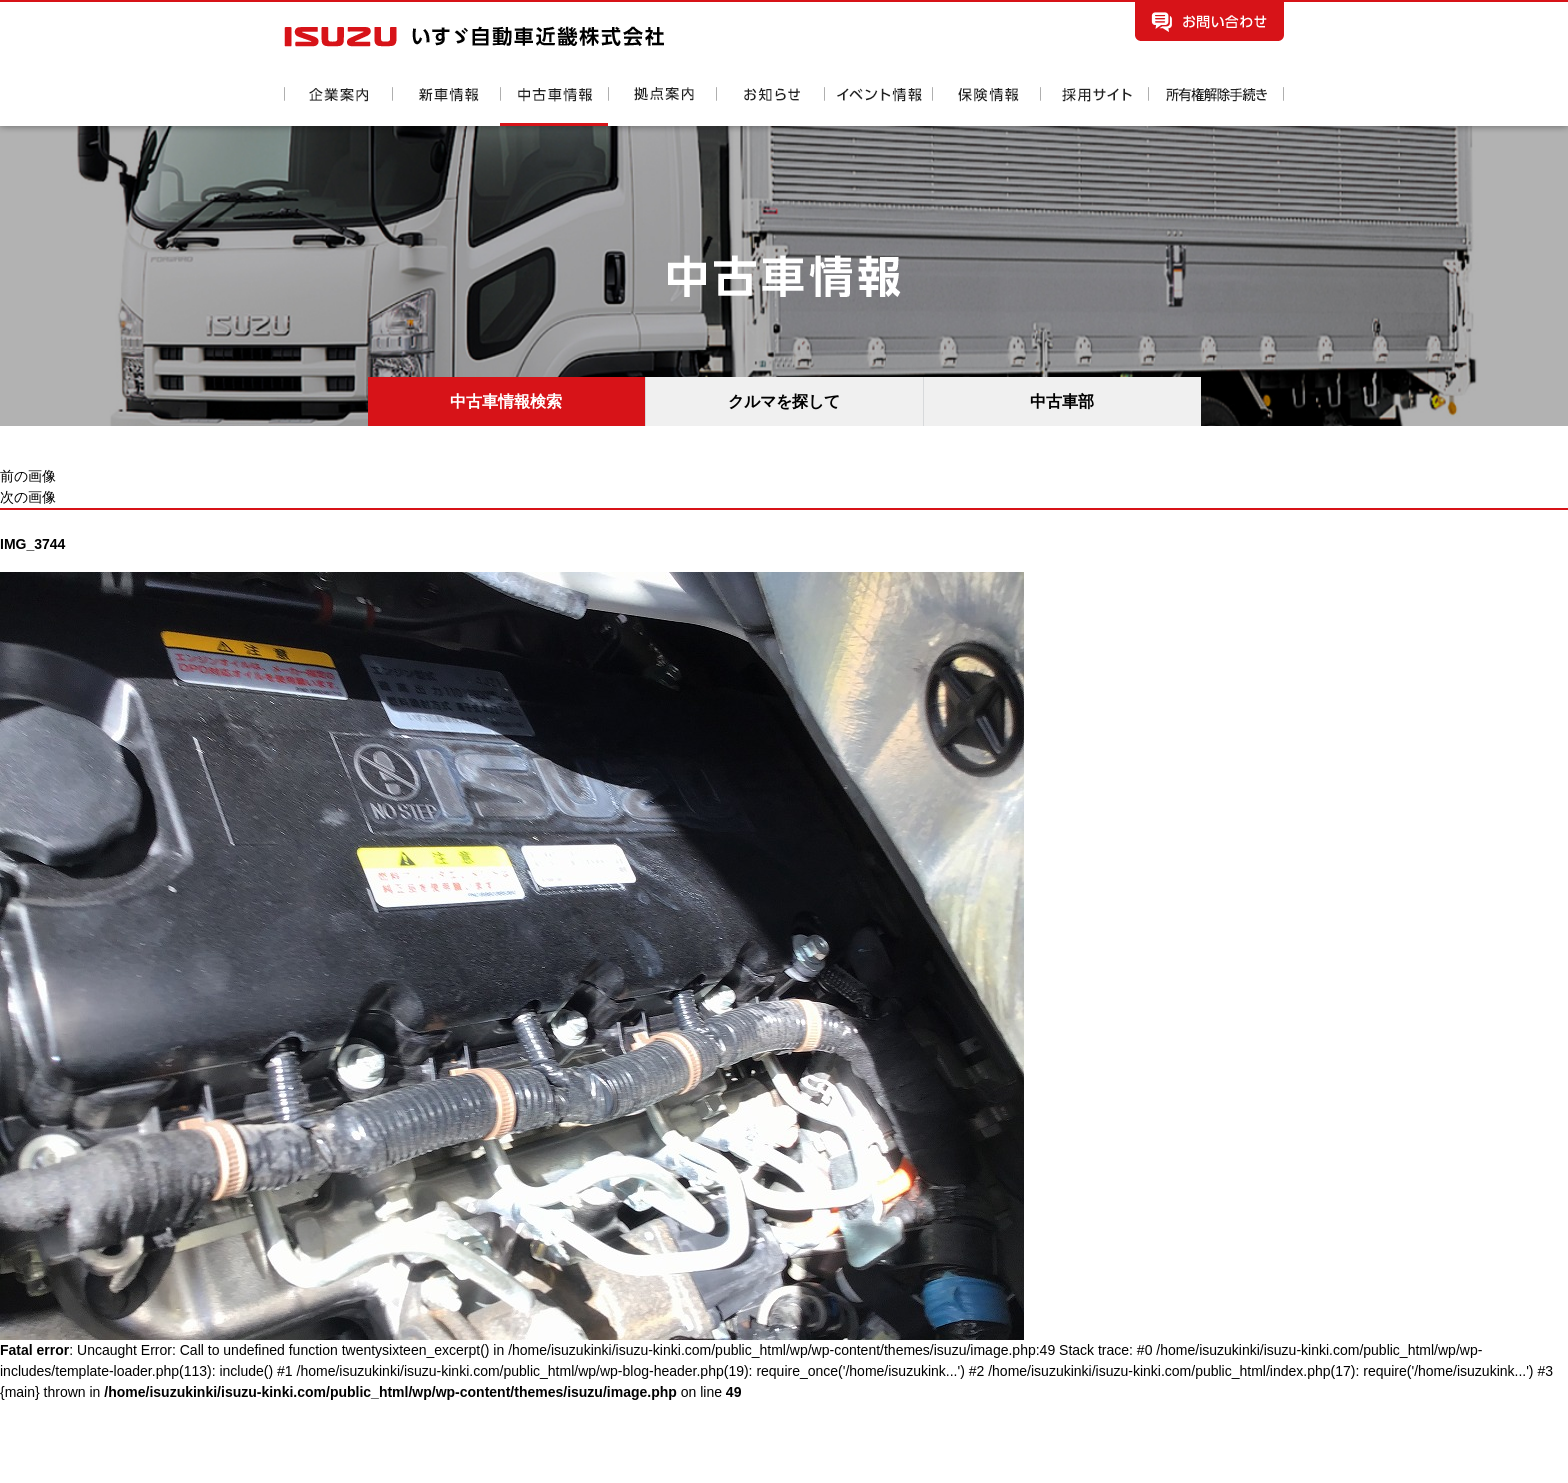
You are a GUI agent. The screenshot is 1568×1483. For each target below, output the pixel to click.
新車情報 (446, 106)
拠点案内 (662, 106)
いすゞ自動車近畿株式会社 (474, 36)
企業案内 (338, 106)
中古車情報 (554, 106)
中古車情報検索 (506, 401)
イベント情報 (878, 106)
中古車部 (1062, 401)
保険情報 (986, 106)
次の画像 (28, 497)
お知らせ (770, 106)
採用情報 (1094, 106)
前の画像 (28, 476)
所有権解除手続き (1216, 106)
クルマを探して (784, 401)
